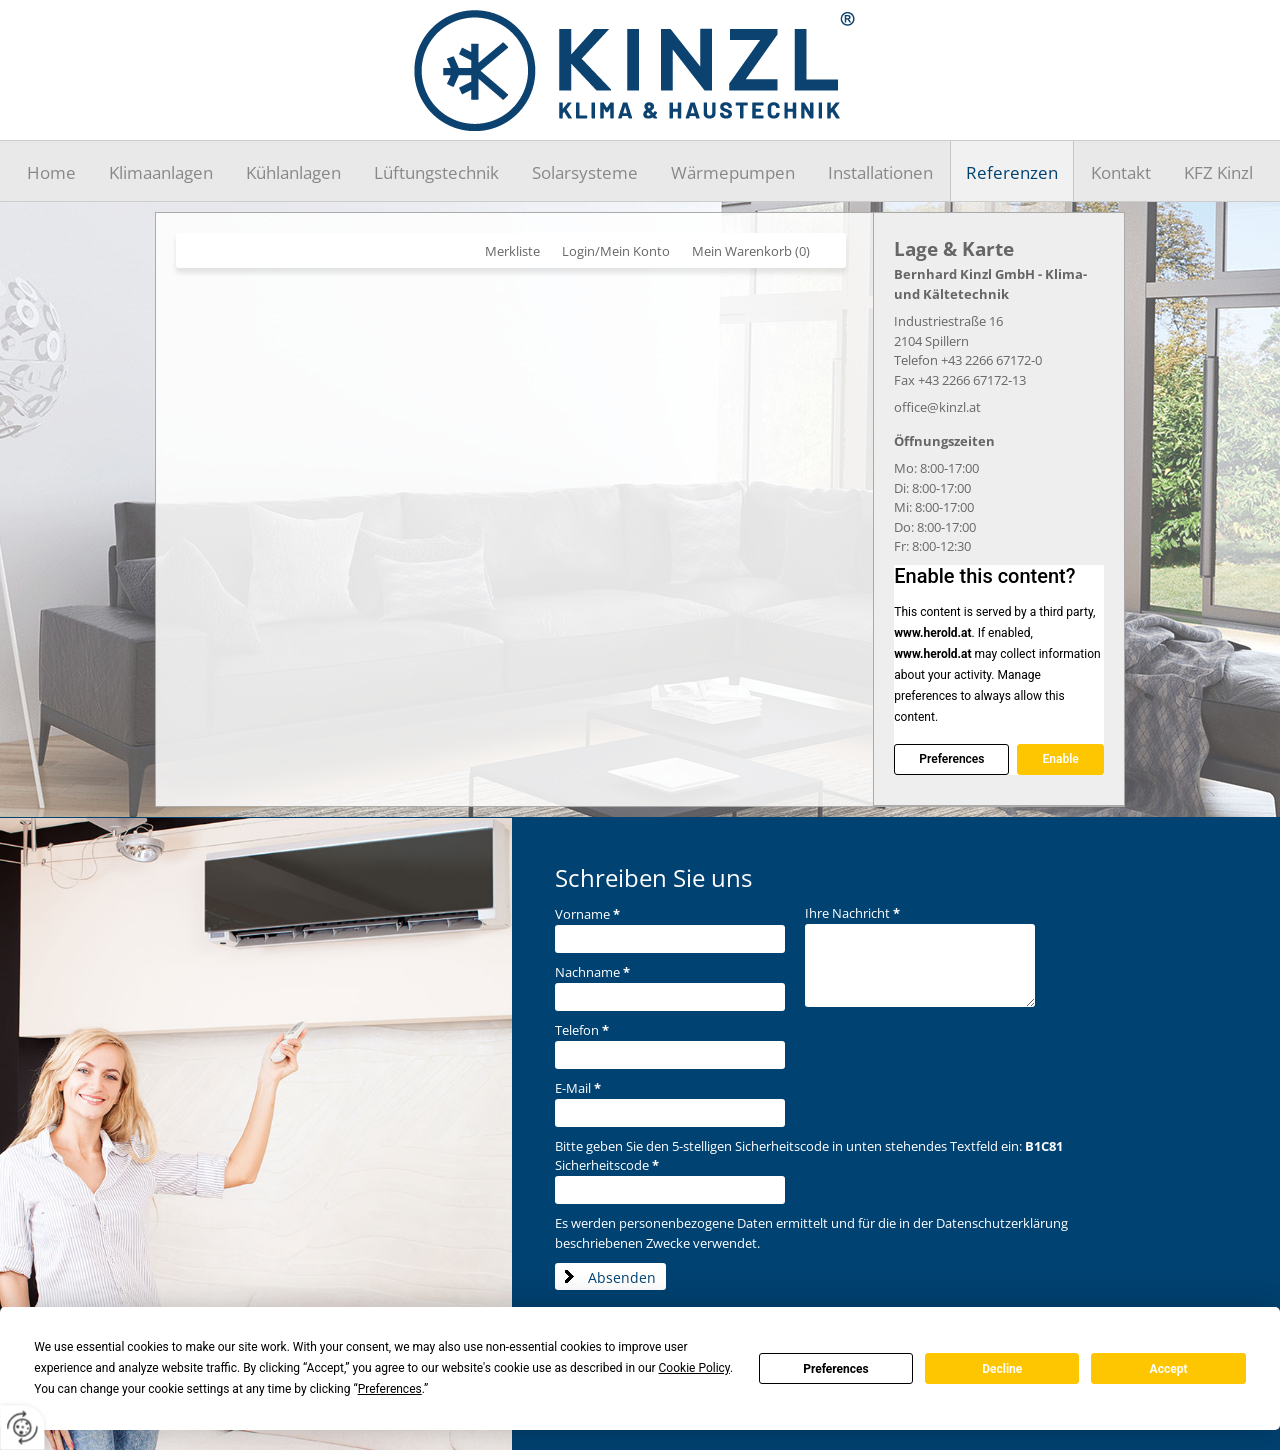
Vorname (587, 914)
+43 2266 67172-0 (991, 360)
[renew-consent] (22, 1427)
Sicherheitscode (607, 1165)
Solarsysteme (585, 172)
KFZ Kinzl (1218, 172)
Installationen (880, 172)
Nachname (592, 972)
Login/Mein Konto (616, 251)
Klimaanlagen (161, 172)
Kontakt (1121, 172)
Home (51, 172)
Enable (1060, 759)
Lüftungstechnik (436, 172)
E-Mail (578, 1088)
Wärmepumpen (733, 172)
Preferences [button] (390, 1389)
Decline (1002, 1369)
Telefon (582, 1030)
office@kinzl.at (937, 407)
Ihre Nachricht (852, 913)
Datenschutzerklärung (1002, 1223)
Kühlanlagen (293, 172)
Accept (1169, 1369)
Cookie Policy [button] (694, 1368)
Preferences (836, 1369)
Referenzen (1012, 172)
